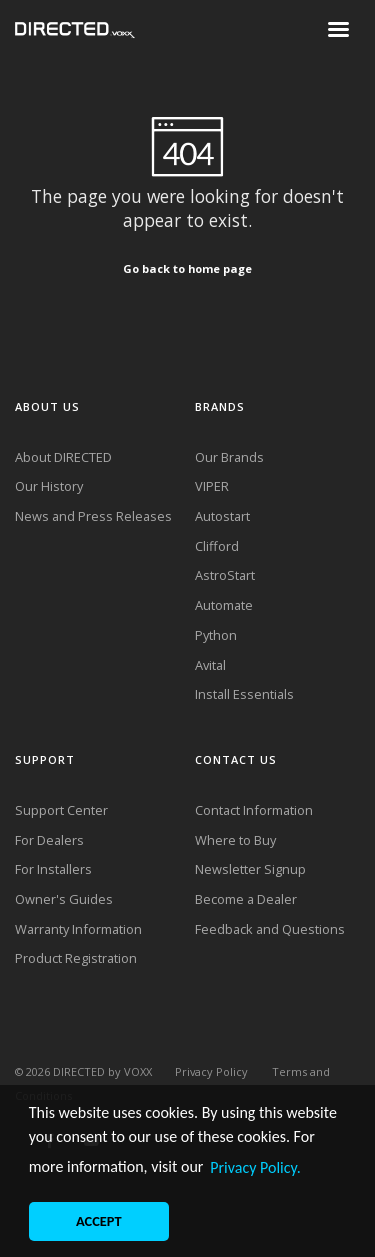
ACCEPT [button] (99, 1221)
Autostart (222, 516)
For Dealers (49, 840)
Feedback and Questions (270, 929)
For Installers (53, 869)
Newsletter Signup (250, 869)
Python (216, 635)
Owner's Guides (64, 899)
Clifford (217, 546)
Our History (49, 486)
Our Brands (229, 457)
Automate (224, 605)
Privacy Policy (211, 1071)
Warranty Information (78, 929)
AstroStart (225, 575)
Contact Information (254, 810)
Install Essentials (244, 694)
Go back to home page (187, 268)
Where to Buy (235, 840)
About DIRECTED (63, 457)
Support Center (61, 810)
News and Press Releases (93, 516)
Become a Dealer (246, 899)
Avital (210, 665)
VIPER (212, 486)
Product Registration (76, 958)
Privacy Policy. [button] (255, 1167)
